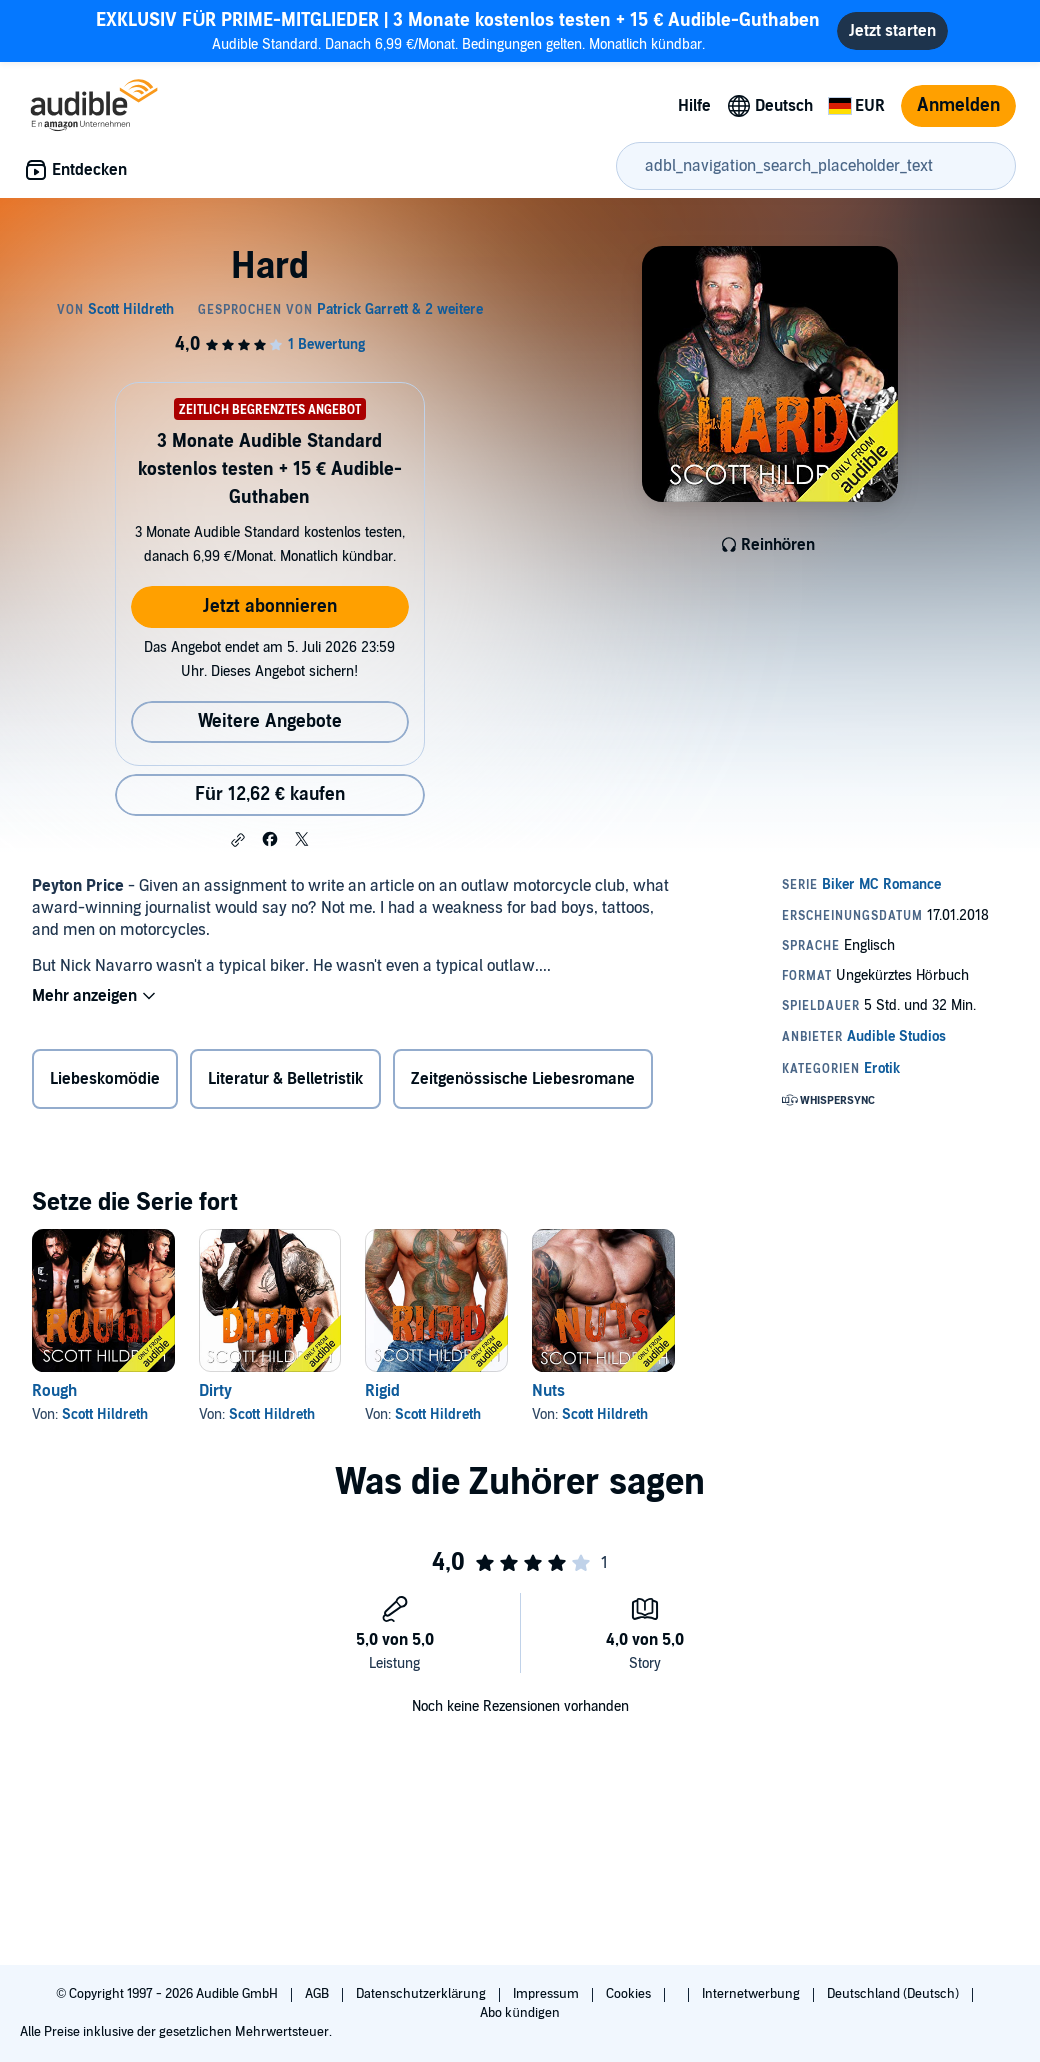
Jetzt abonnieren (270, 606)
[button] (238, 840)
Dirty (215, 1391)
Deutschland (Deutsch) (894, 1994)
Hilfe (694, 106)
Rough (54, 1391)
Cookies (630, 1994)
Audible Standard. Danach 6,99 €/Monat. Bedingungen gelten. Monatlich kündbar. (458, 30)
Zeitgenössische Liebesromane (523, 1079)
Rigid (382, 1391)
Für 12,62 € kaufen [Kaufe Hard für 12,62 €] (270, 794)
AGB (318, 1994)
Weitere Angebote (270, 721)
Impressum (547, 1994)
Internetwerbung (752, 1994)
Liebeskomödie (105, 1079)
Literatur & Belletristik (285, 1079)
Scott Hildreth (105, 1414)
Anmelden (958, 105)
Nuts (548, 1391)
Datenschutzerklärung (422, 1994)
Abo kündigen (519, 2013)
